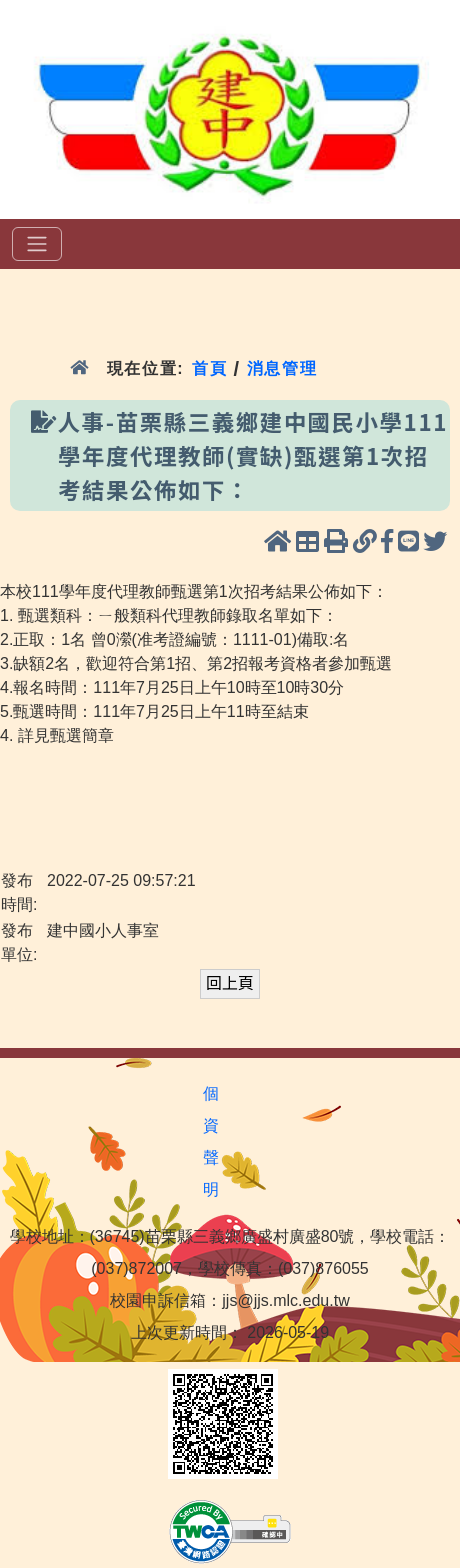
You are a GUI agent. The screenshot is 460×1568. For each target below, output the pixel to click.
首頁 (209, 368)
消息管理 (282, 368)
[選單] (37, 244)
